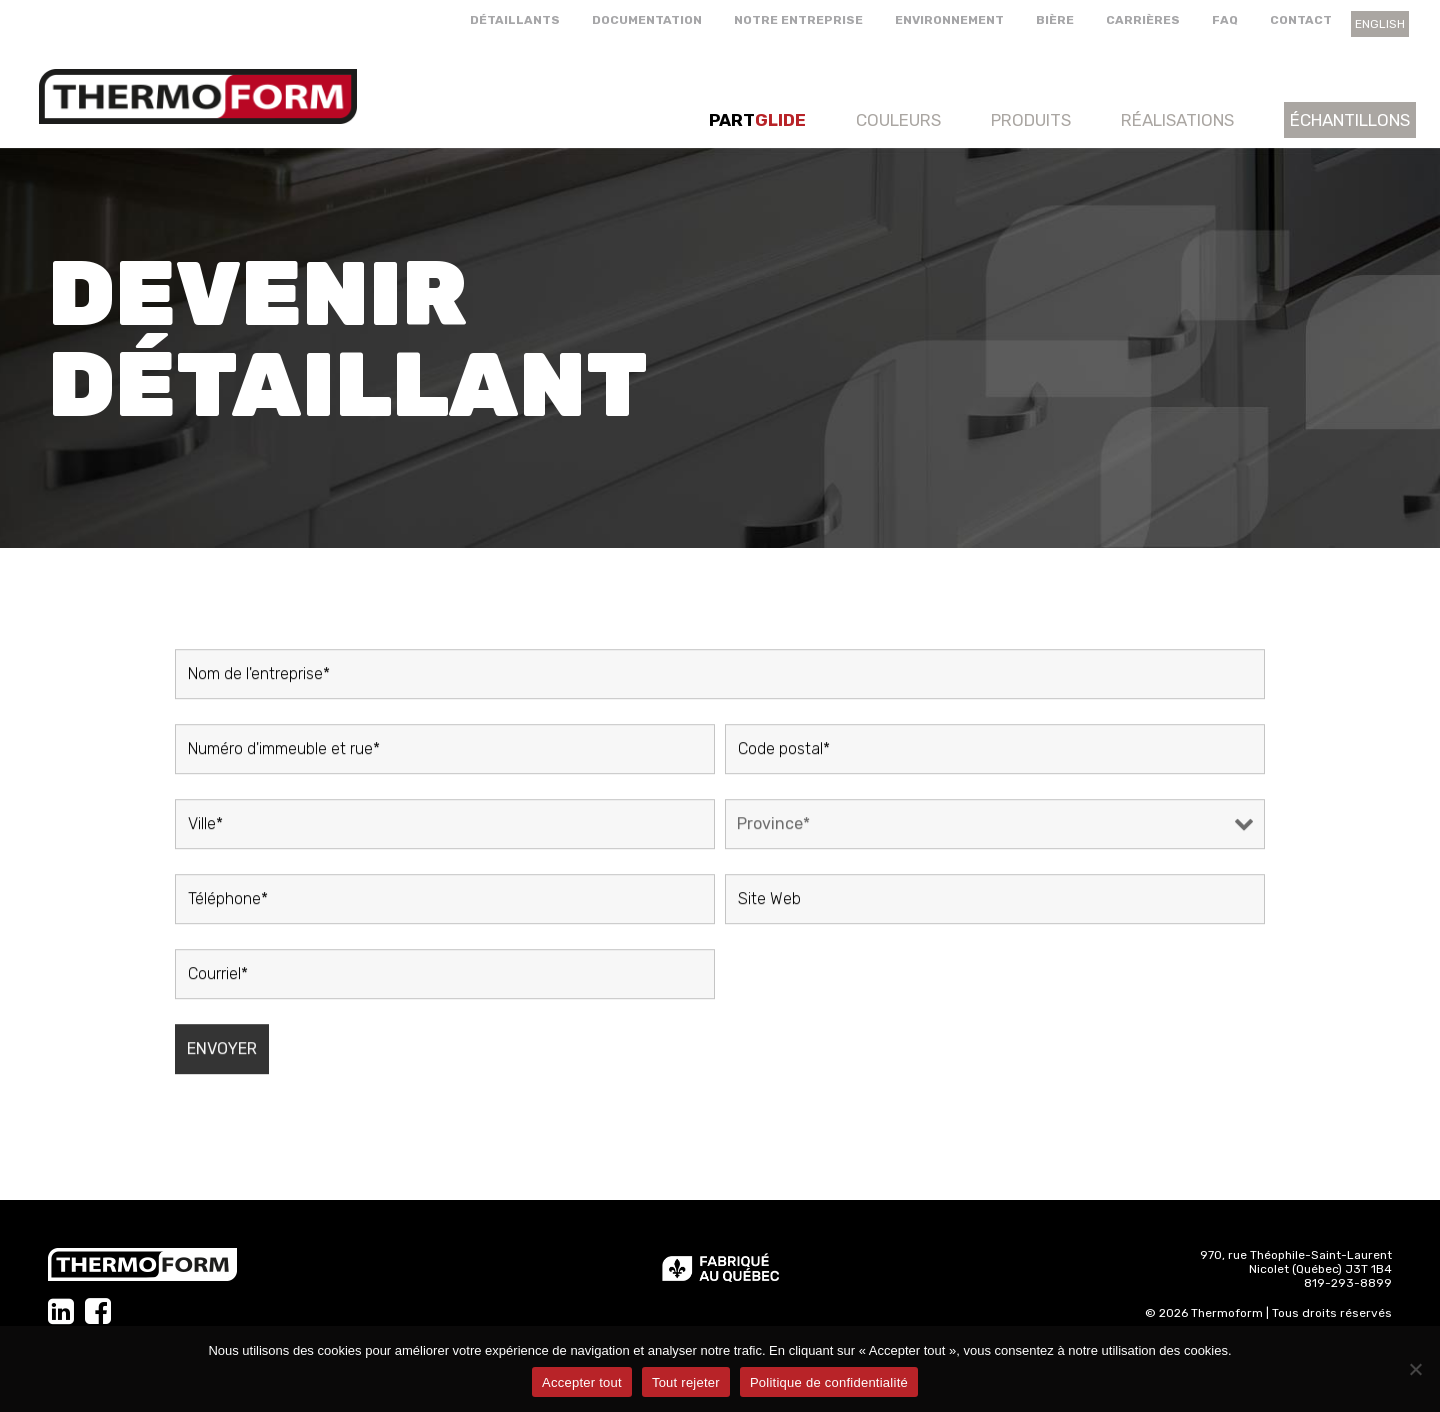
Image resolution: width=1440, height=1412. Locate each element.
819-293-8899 (1348, 1283)
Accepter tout (582, 1382)
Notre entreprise (798, 20)
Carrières (1143, 20)
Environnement (949, 20)
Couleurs (898, 120)
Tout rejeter (686, 1382)
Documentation (647, 20)
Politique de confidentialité (829, 1382)
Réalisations (1177, 120)
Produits (1031, 120)
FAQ (1225, 20)
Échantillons (1350, 120)
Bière (1055, 20)
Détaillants (515, 20)
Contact (1301, 20)
